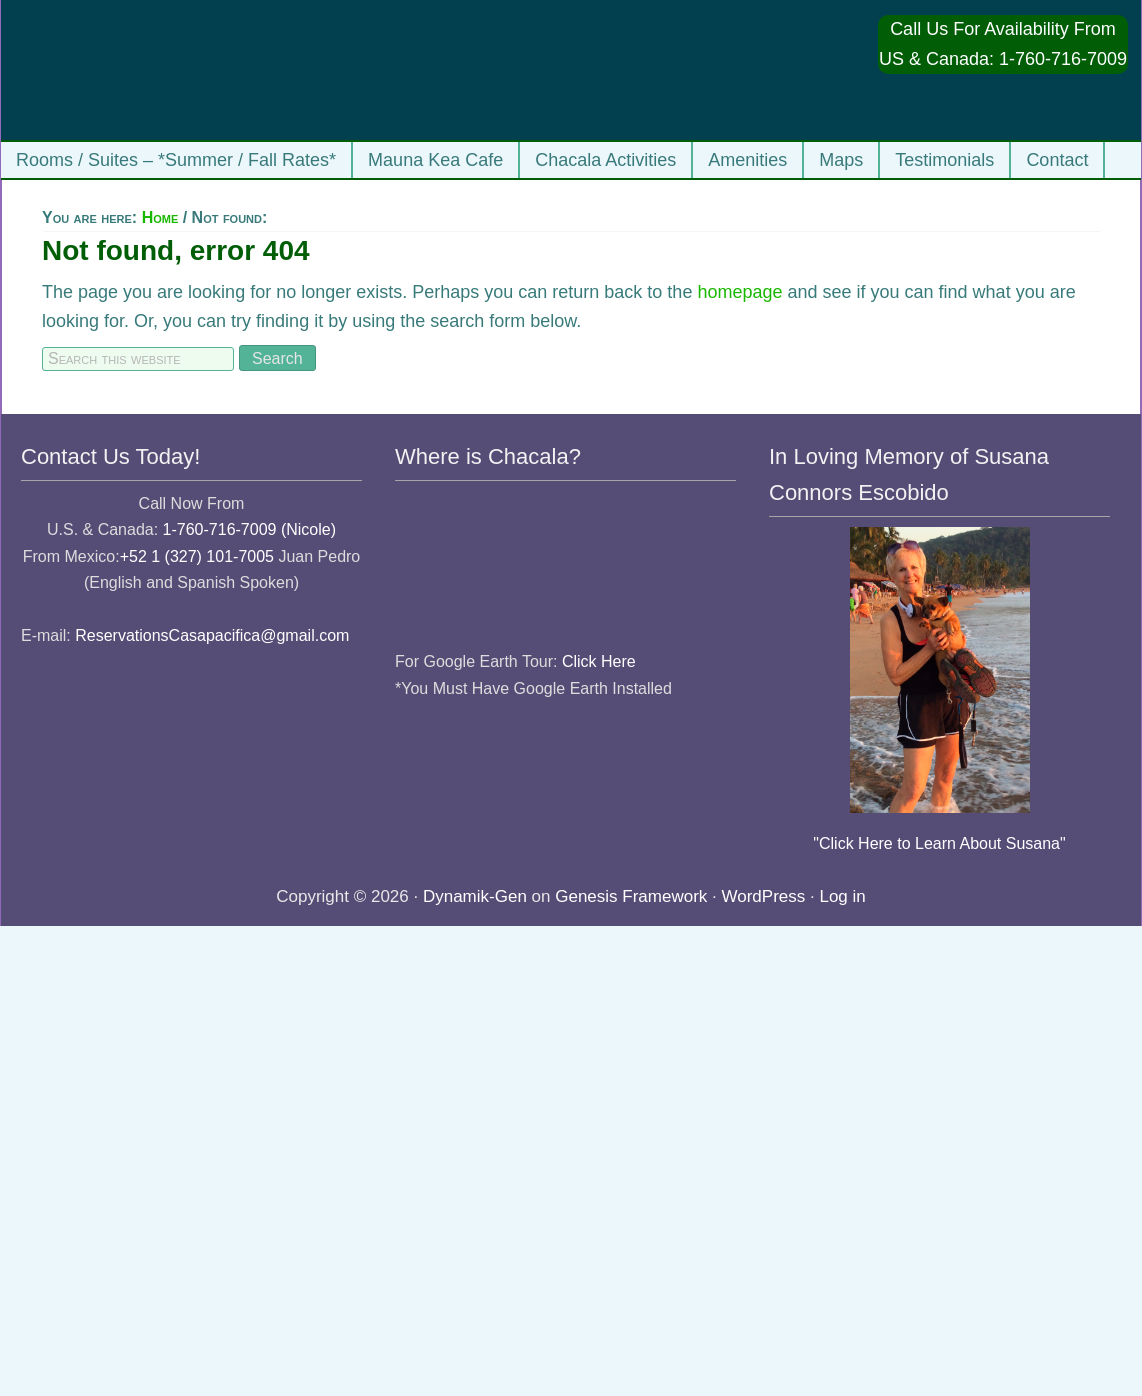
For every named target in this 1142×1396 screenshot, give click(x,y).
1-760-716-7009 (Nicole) (249, 529)
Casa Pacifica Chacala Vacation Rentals (211, 70)
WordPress (764, 896)
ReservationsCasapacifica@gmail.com (212, 635)
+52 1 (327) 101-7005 (197, 556)
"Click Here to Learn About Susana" (939, 843)
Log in (842, 896)
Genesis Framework (631, 896)
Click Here (599, 661)
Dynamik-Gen (475, 896)
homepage (739, 292)
